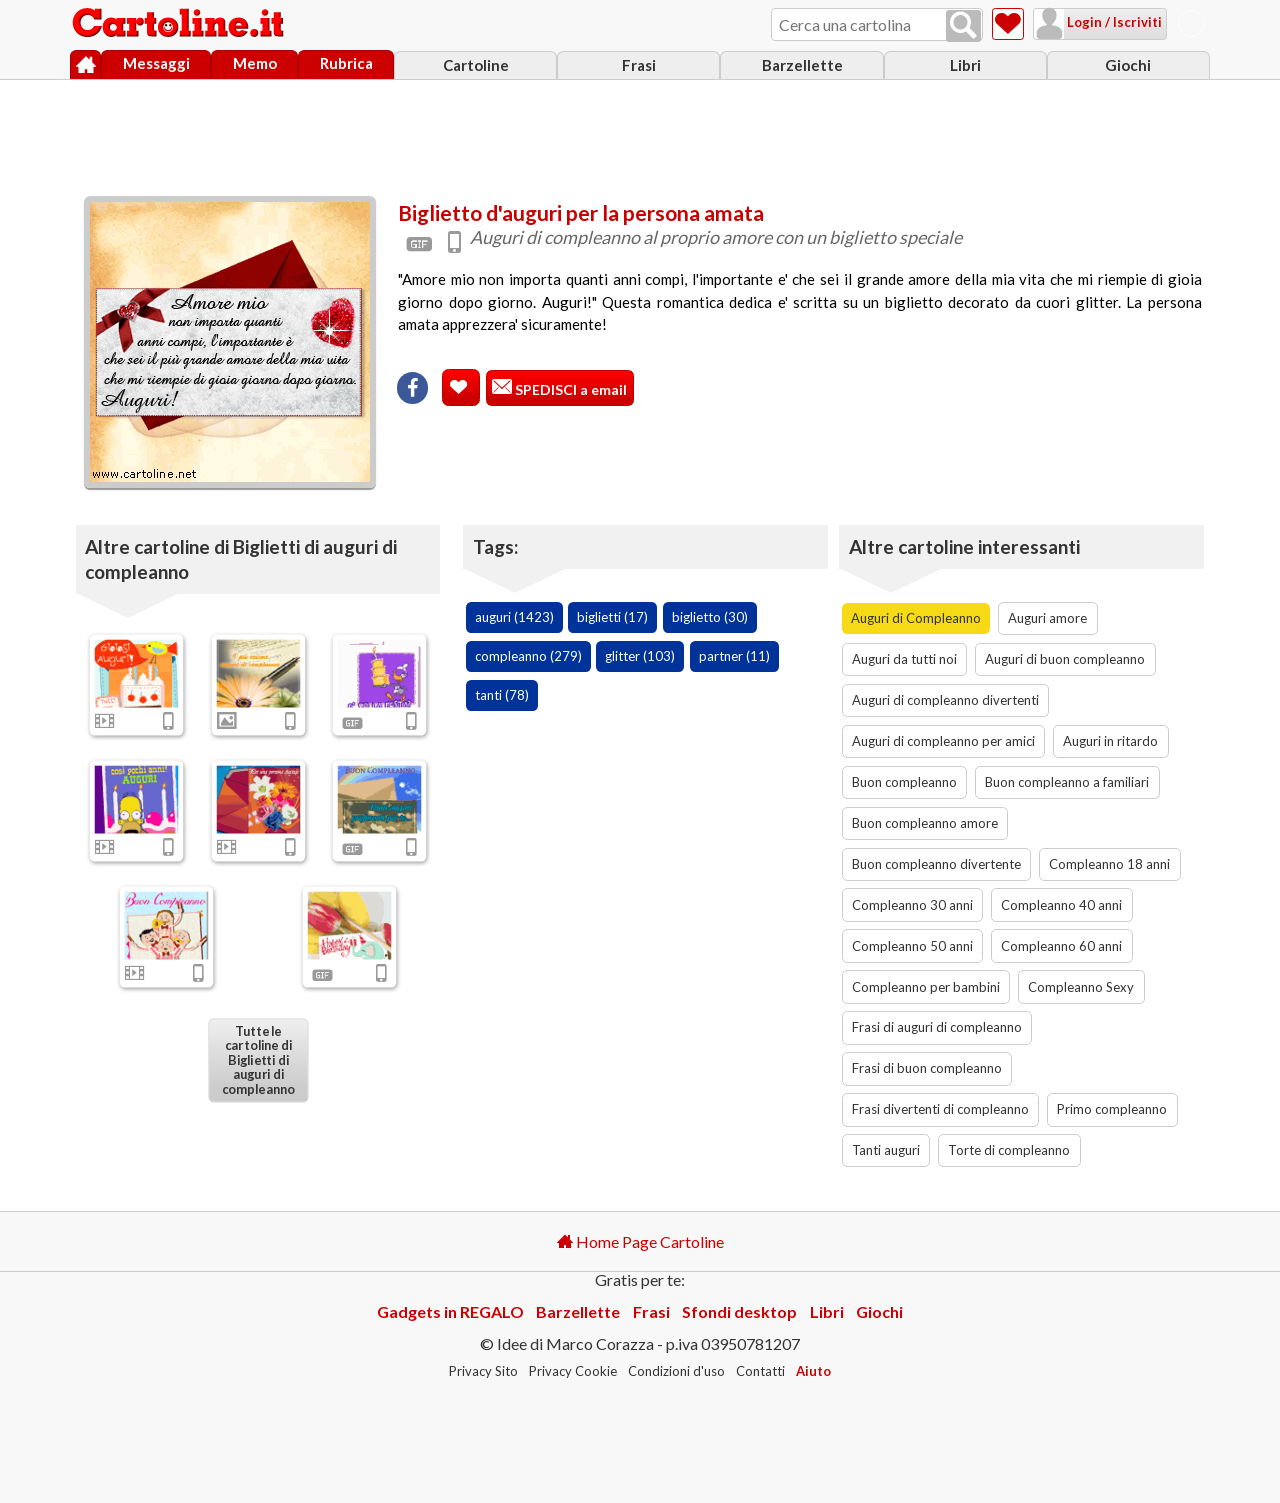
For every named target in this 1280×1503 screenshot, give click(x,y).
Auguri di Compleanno (916, 618)
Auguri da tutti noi (904, 659)
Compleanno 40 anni (1061, 905)
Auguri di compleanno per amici (943, 741)
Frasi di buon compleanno (927, 1068)
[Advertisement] (640, 133)
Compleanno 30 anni (912, 905)
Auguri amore (1047, 618)
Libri (965, 65)
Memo (255, 63)
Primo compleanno (1112, 1109)
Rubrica (346, 63)
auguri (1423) (514, 617)
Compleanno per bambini (926, 987)
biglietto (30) (710, 617)
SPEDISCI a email (569, 389)
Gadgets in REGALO (450, 1311)
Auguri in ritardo (1110, 741)
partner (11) (734, 656)
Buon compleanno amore (925, 823)
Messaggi (156, 63)
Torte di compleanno (1009, 1150)
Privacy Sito (483, 1371)
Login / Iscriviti (1113, 22)
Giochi (1128, 65)
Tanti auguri (886, 1150)
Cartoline (476, 65)
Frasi (639, 65)
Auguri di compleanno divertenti (945, 700)
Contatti (760, 1371)
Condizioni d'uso (676, 1371)
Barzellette (802, 65)
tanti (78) (502, 695)
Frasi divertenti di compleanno (940, 1109)
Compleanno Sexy (1081, 987)
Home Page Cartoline (640, 1241)
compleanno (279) (528, 656)
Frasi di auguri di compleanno (937, 1027)
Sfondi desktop (739, 1311)
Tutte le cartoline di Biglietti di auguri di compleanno (258, 1059)
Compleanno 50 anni (912, 946)
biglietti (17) (612, 617)
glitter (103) (640, 656)
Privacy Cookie (573, 1371)
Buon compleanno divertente (936, 864)
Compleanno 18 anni (1109, 864)
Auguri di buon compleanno (1065, 659)
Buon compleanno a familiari (1067, 782)
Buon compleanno (904, 782)
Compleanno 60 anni (1061, 946)
